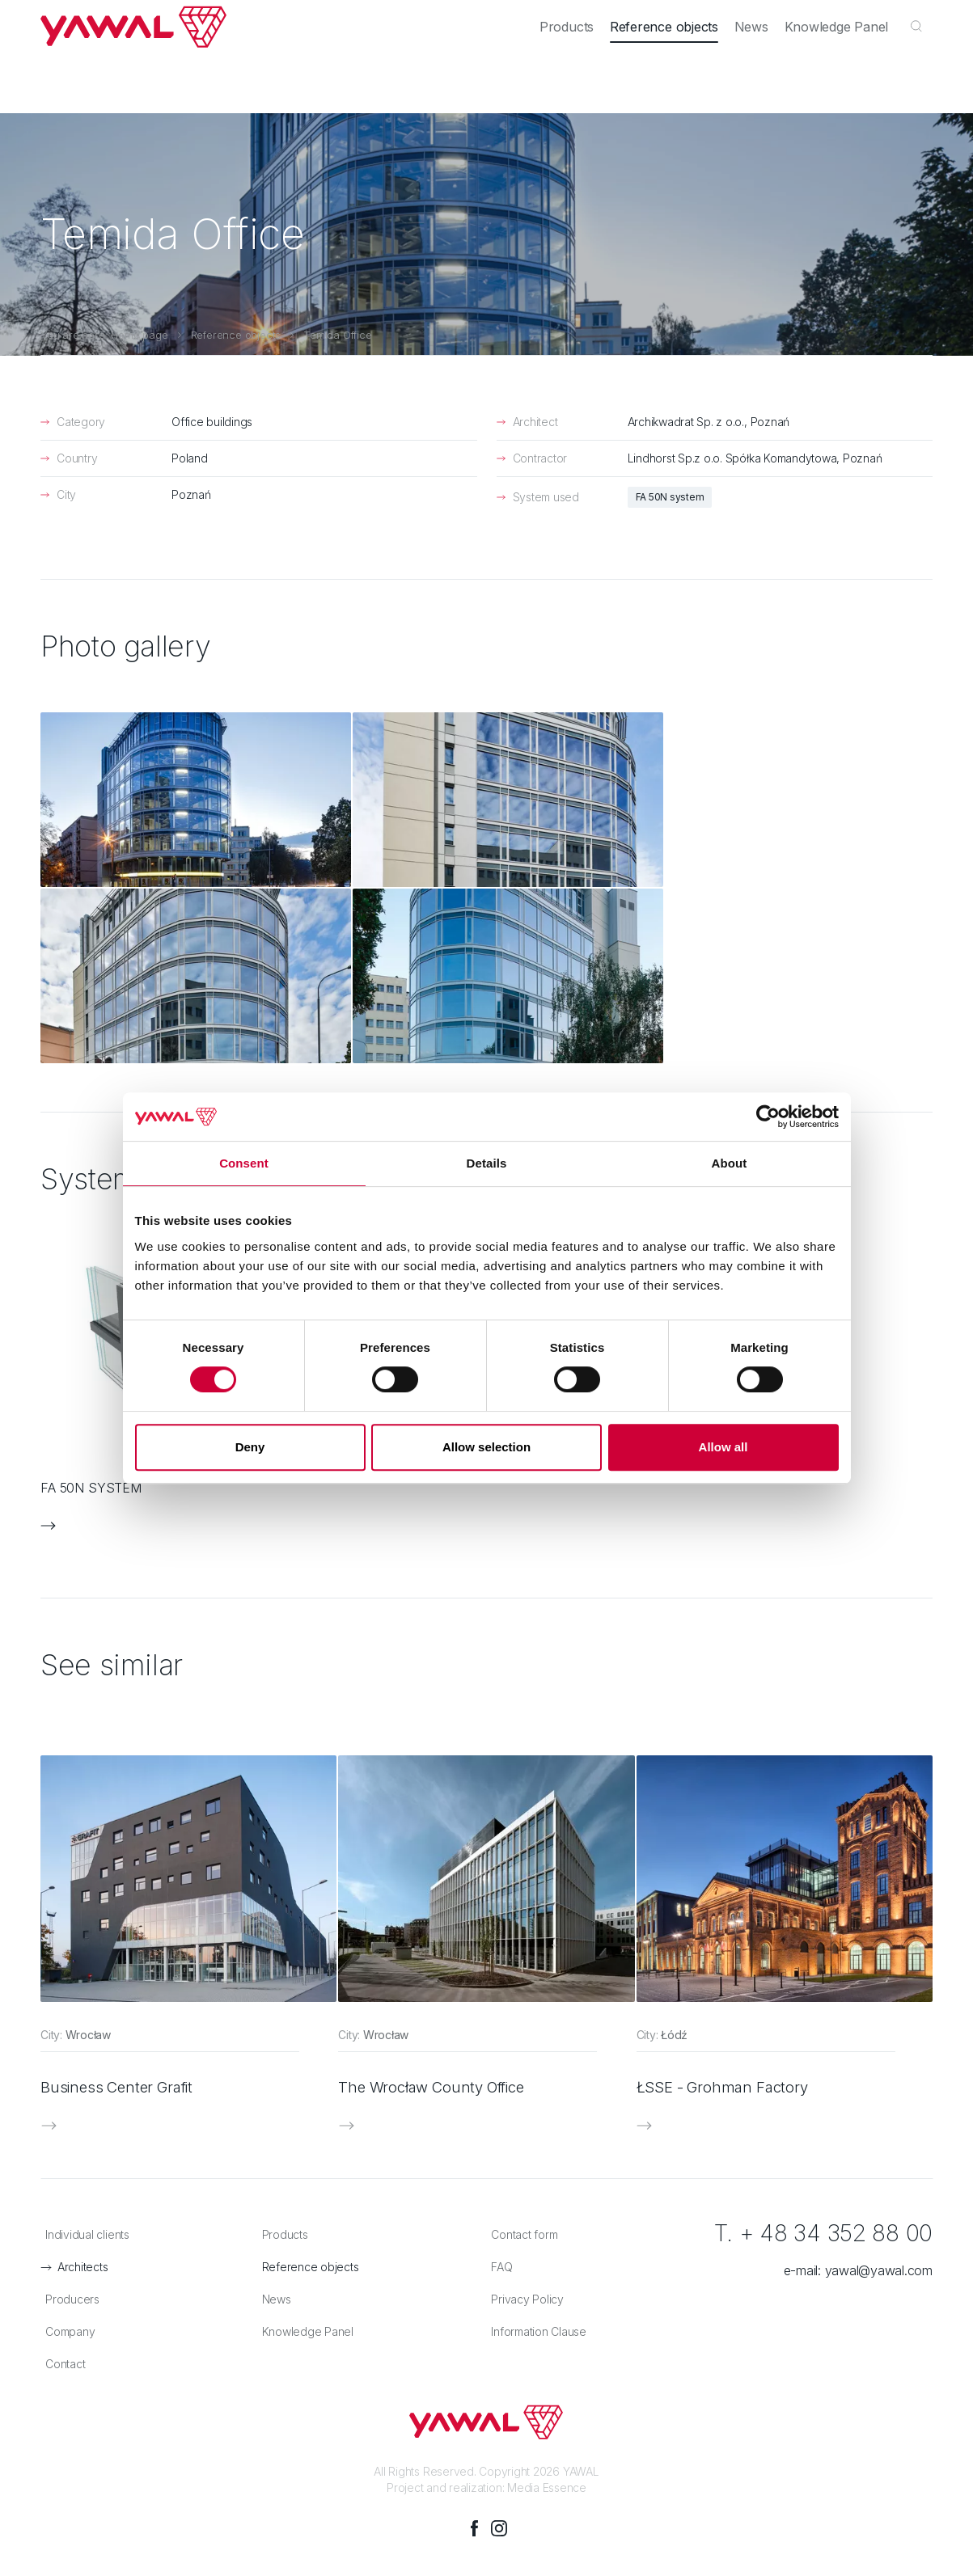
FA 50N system (670, 497)
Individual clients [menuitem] (82, 18)
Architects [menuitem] (174, 18)
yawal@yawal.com (879, 2044)
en (916, 18)
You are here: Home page (104, 334)
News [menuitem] (764, 75)
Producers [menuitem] (250, 18)
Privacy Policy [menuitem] (522, 2073)
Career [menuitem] (733, 18)
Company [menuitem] (665, 18)
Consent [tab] (244, 1163)
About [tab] (729, 1163)
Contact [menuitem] (794, 18)
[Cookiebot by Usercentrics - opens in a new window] (768, 1116)
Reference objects (236, 334)
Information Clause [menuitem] (534, 2105)
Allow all (723, 1447)
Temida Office (337, 334)
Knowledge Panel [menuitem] (840, 75)
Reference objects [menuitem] (684, 75)
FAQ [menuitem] (496, 2040)
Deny (250, 1447)
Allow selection (486, 1447)
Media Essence (546, 2260)
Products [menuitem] (595, 75)
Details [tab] (487, 1163)
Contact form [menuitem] (519, 2008)
